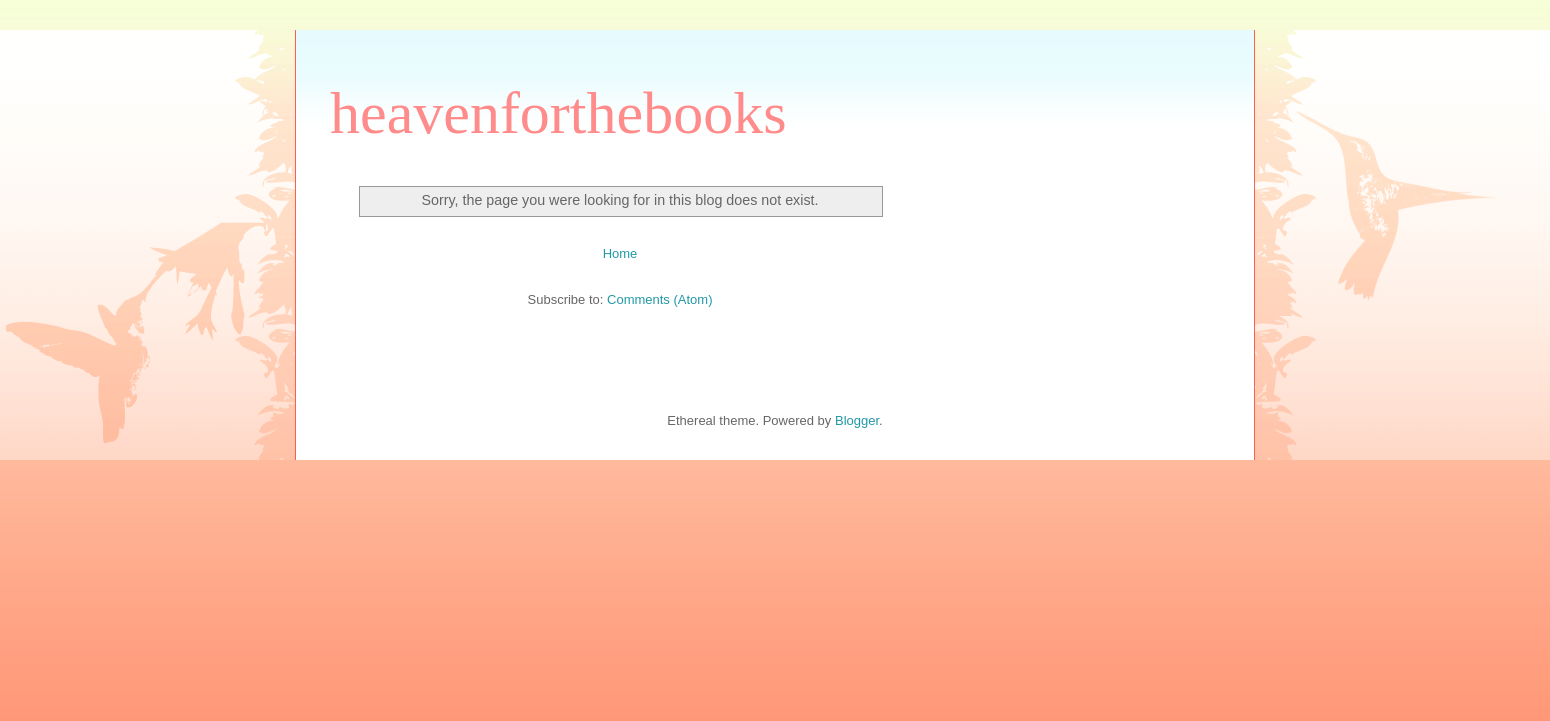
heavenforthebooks (558, 113)
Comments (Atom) (659, 299)
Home (620, 253)
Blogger (857, 420)
